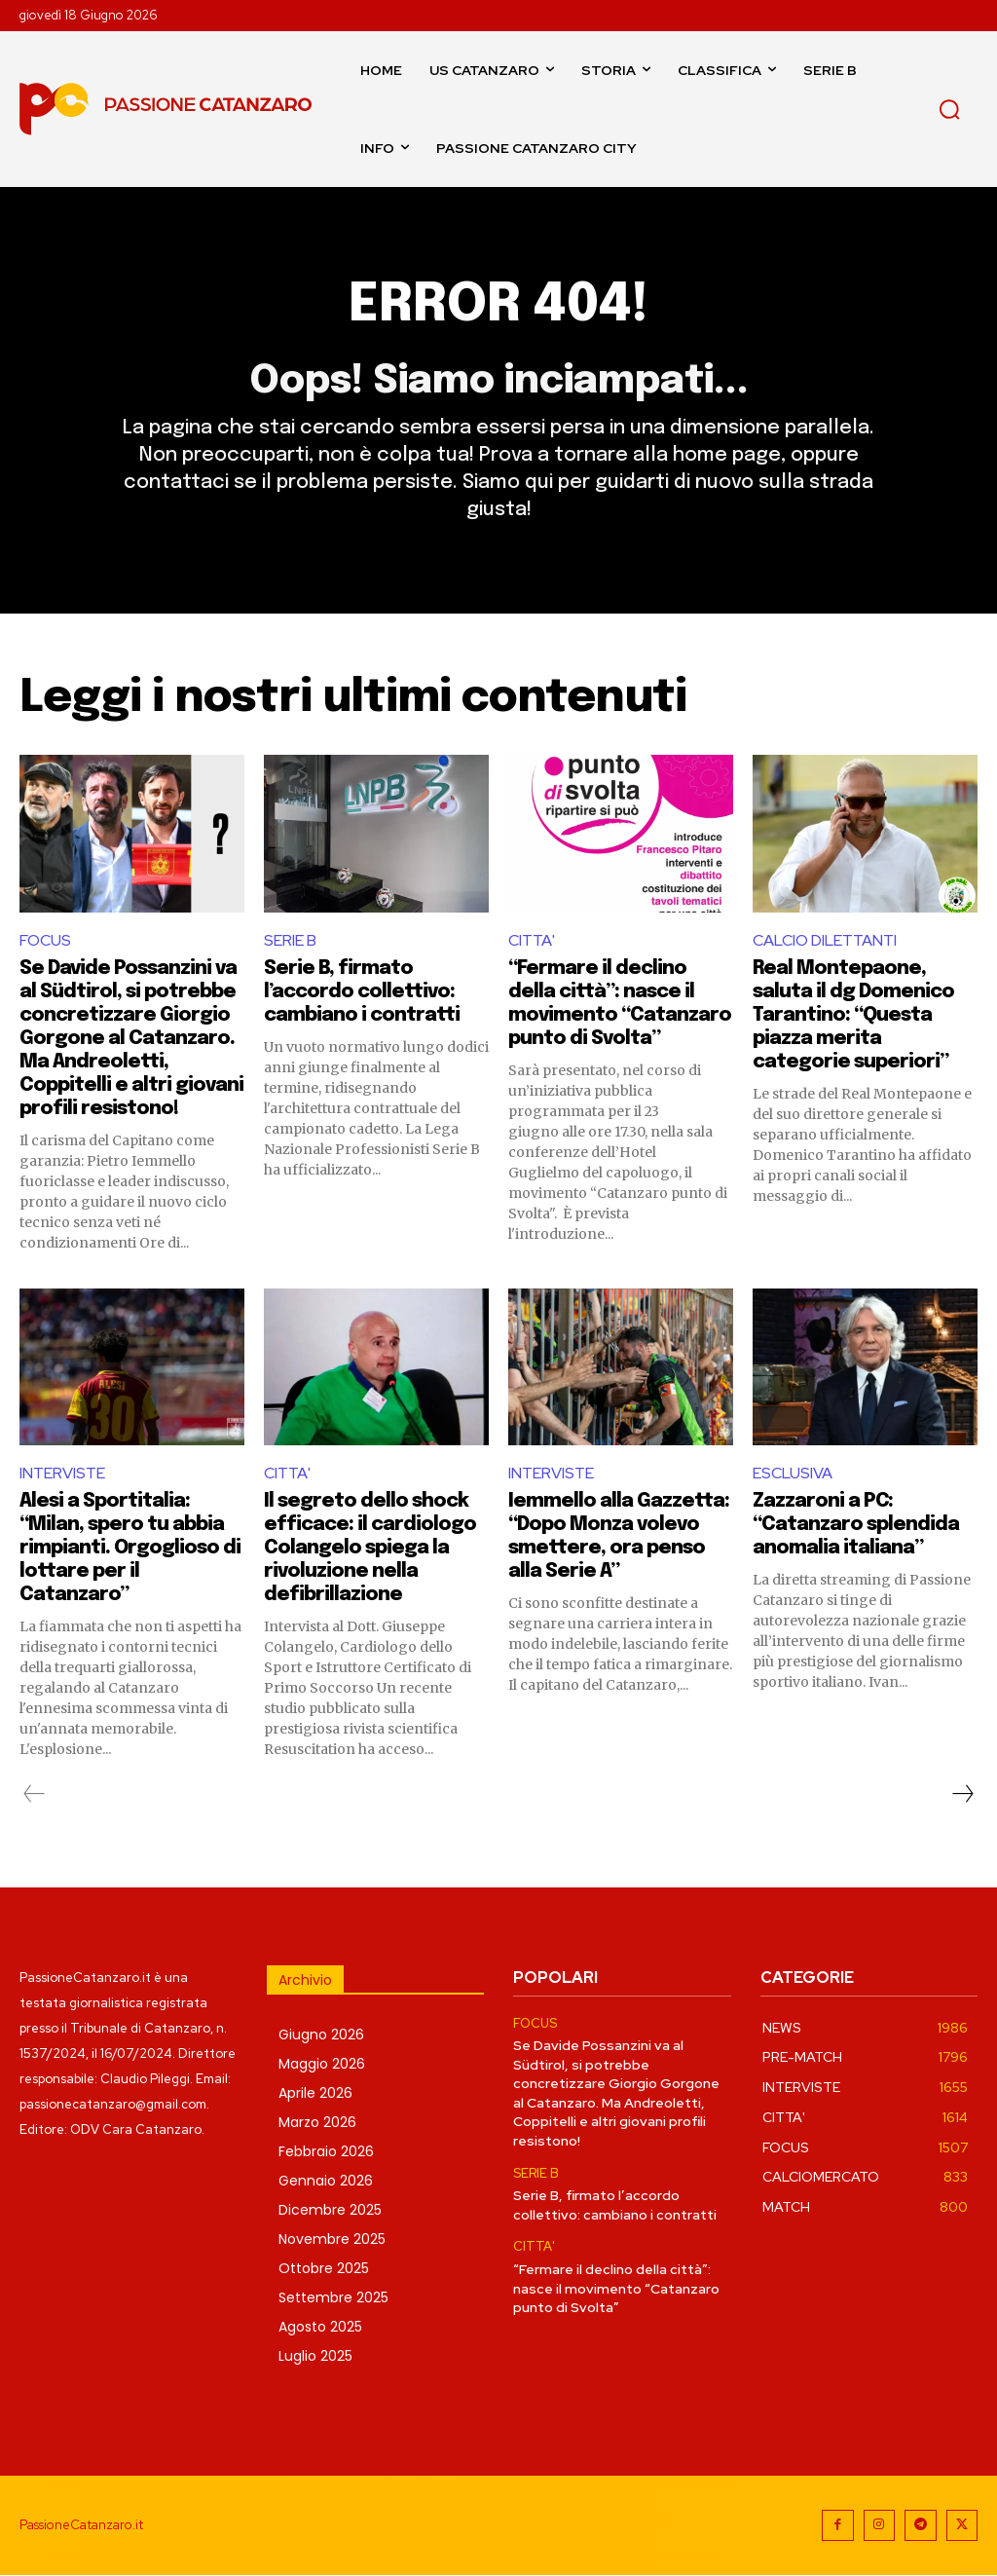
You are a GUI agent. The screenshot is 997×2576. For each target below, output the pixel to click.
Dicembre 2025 (330, 2210)
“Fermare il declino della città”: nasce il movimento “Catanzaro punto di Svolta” (616, 2288)
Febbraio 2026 (326, 2151)
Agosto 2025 (320, 2326)
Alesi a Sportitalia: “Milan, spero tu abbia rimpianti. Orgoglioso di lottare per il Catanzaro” (129, 1548)
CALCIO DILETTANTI (825, 940)
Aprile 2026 (315, 2093)
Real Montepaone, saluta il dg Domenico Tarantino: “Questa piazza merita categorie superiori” (853, 1015)
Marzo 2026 (317, 2122)
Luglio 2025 (315, 2356)
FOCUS (45, 940)
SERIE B (290, 940)
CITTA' (531, 940)
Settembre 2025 (333, 2297)
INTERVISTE (62, 1474)
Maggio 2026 (321, 2063)
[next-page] (962, 1794)
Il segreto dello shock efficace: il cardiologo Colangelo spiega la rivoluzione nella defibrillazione (370, 1548)
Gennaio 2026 (325, 2180)
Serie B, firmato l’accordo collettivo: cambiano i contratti (362, 992)
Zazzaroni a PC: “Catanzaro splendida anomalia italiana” (856, 1524)
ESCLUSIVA (792, 1474)
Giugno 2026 (321, 2034)
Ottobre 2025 (323, 2268)
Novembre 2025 (332, 2239)
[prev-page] (34, 1794)
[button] (949, 109)
